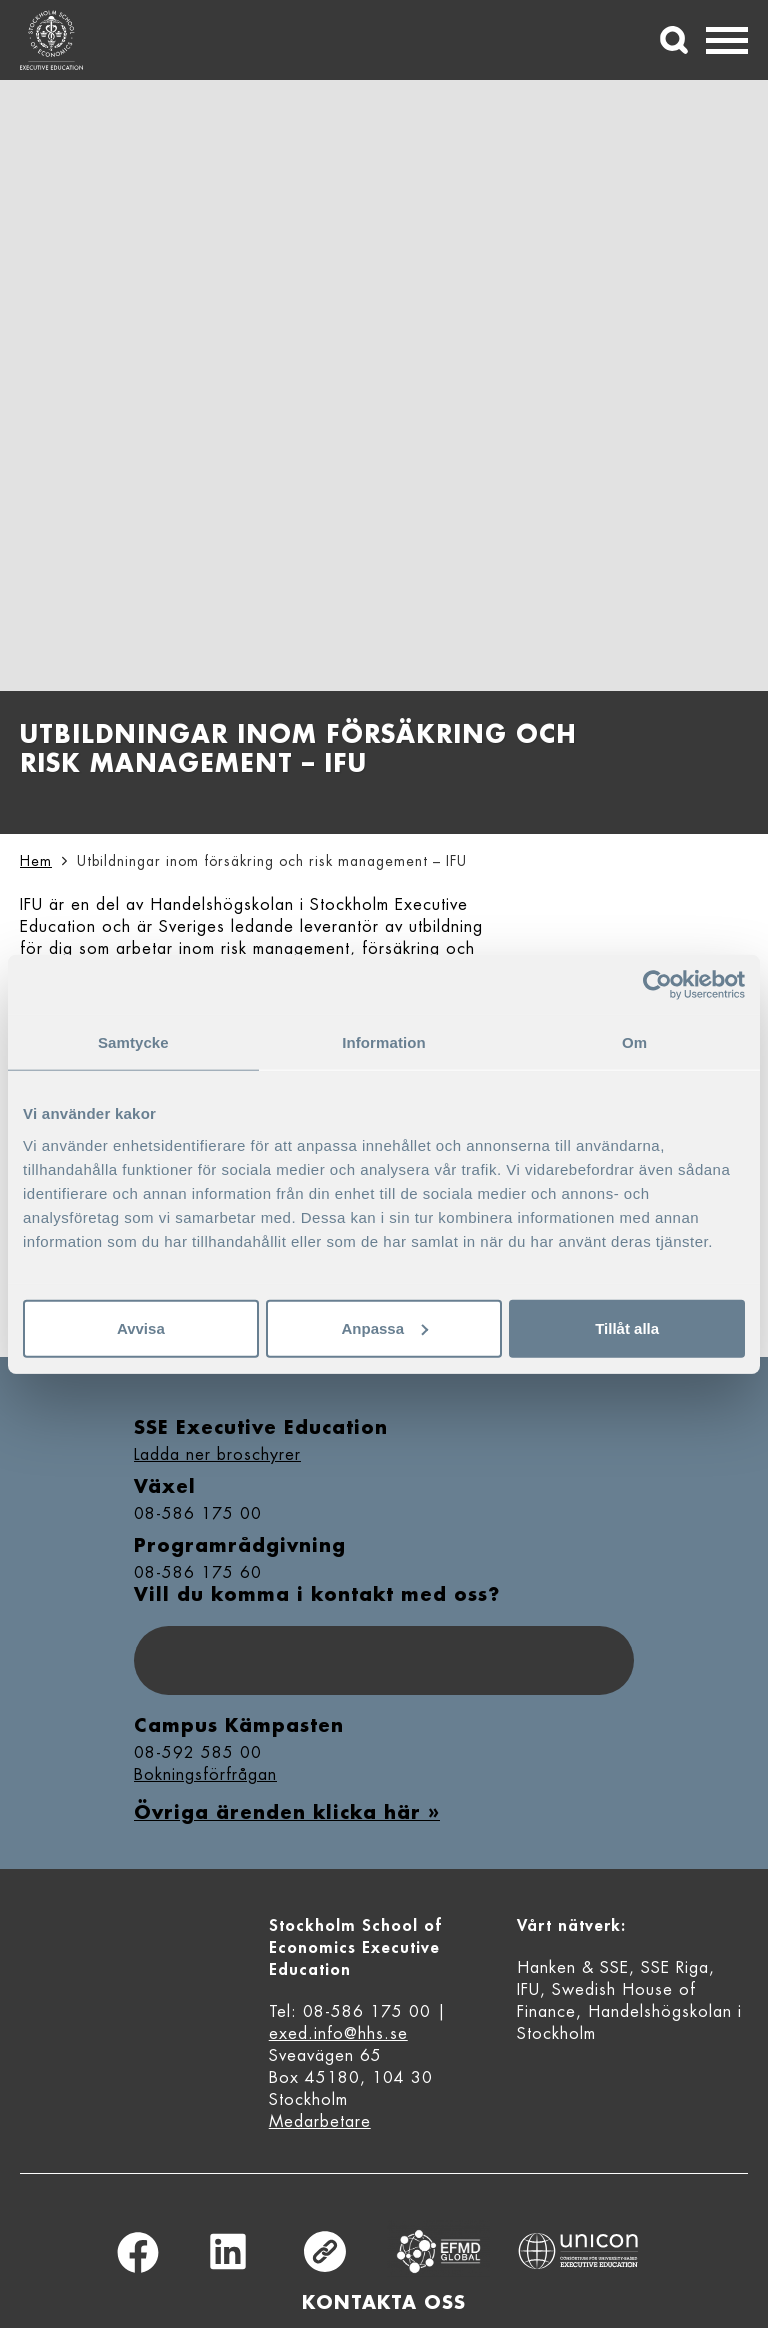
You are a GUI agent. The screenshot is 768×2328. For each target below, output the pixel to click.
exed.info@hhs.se (338, 2034)
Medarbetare (320, 2122)
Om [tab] (634, 1042)
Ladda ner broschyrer (217, 1455)
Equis (439, 2251)
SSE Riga (675, 1968)
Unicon (578, 2251)
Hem (36, 861)
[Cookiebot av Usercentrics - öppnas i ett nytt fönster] (657, 985)
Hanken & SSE (573, 1968)
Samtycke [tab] (133, 1042)
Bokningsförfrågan (205, 1775)
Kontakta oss (384, 2303)
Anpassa (384, 1327)
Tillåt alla (627, 1327)
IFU (528, 1990)
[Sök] (674, 40)
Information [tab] (384, 1042)
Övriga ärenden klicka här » (287, 1813)
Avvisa (141, 1327)
